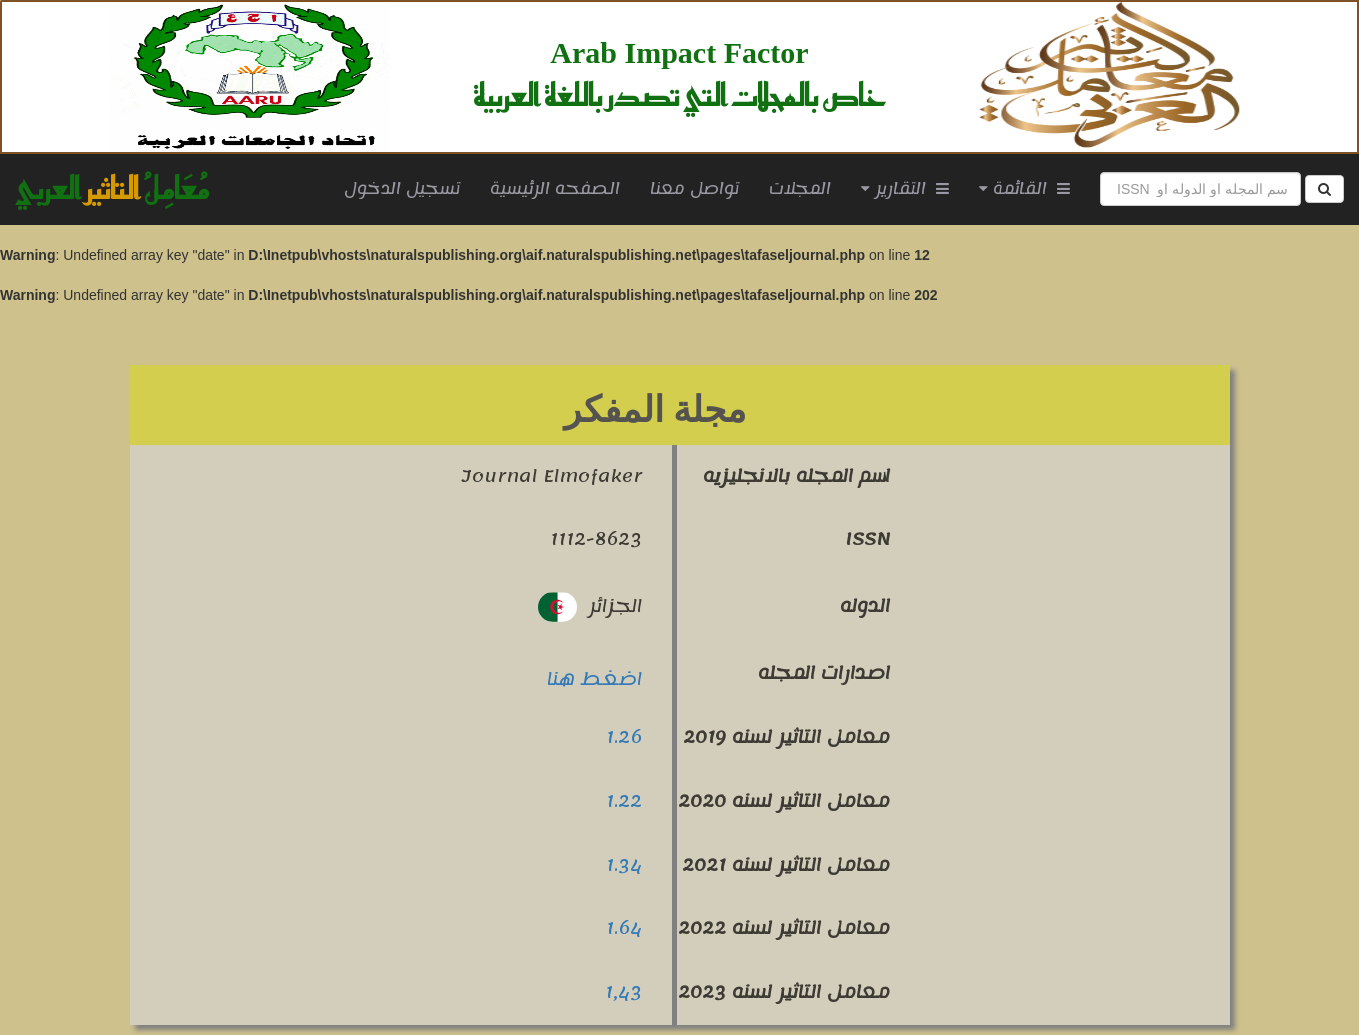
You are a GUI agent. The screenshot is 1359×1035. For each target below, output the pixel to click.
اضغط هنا (594, 679)
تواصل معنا (694, 189)
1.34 (624, 865)
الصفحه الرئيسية (562, 188)
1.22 (624, 801)
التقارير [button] (905, 189)
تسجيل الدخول (402, 189)
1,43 (623, 992)
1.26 (624, 737)
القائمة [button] (1024, 189)
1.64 (624, 928)
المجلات (800, 189)
